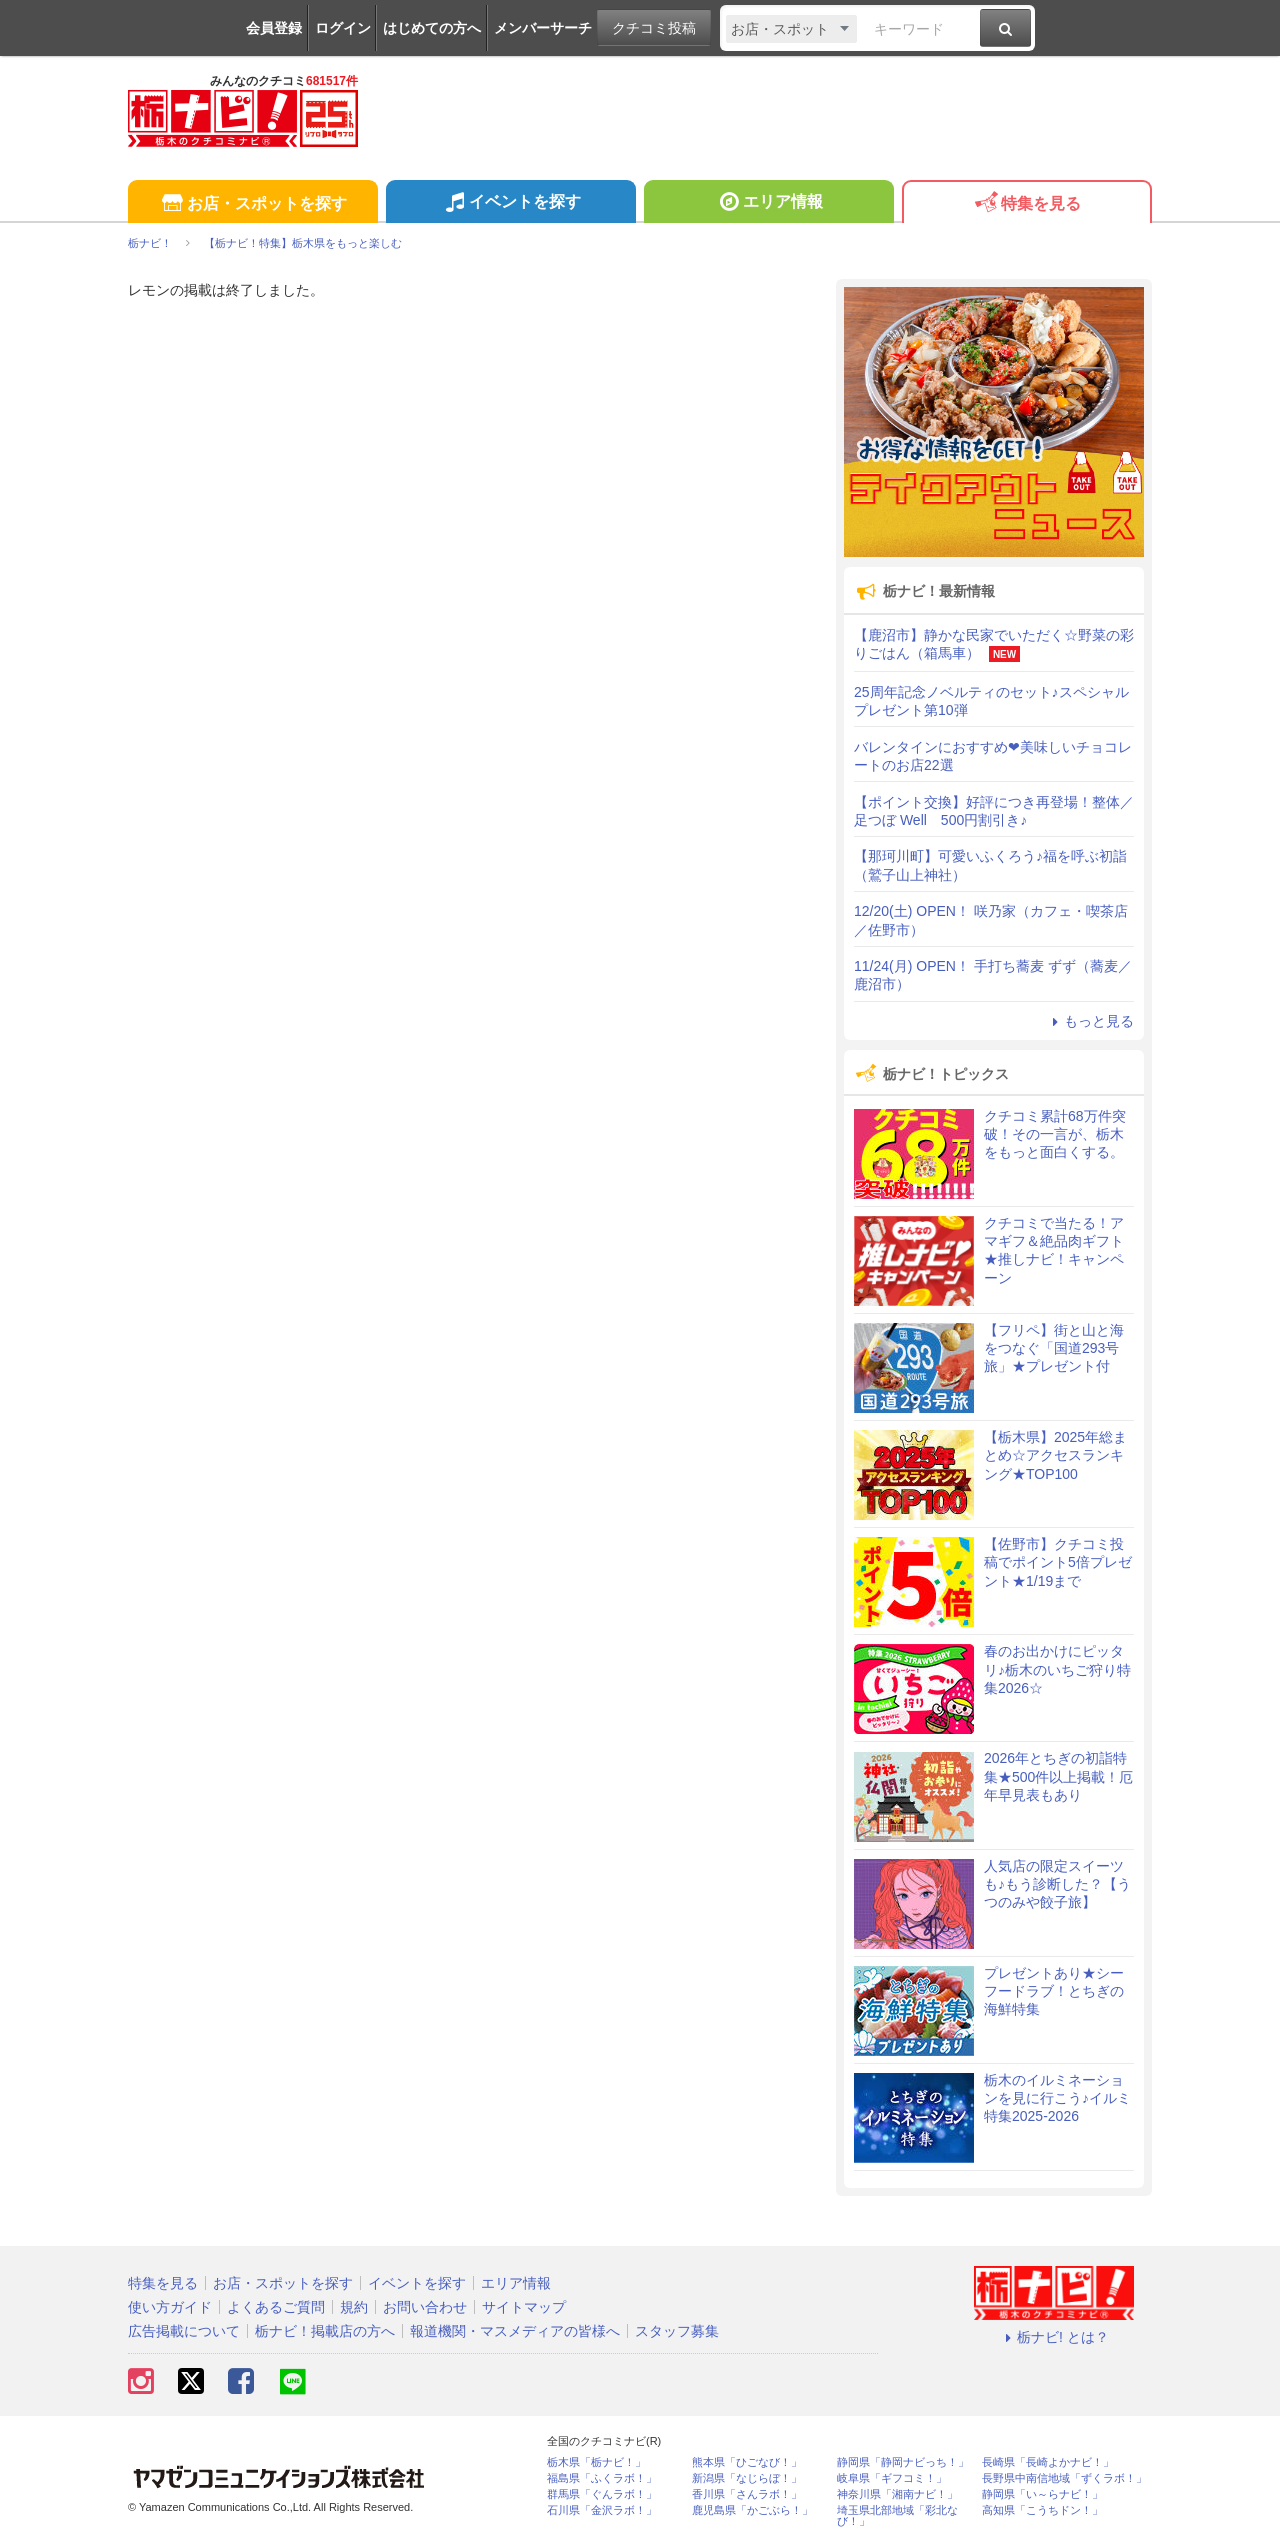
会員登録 (274, 28)
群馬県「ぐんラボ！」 (602, 2494)
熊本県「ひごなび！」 (747, 2462)
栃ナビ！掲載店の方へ (325, 2331)
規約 (354, 2307)
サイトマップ (524, 2307)
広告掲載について (184, 2331)
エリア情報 (768, 204)
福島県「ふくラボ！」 (602, 2478)
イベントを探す (510, 204)
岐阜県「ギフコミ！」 (892, 2478)
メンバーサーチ (543, 28)
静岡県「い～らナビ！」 (1042, 2494)
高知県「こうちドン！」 (1042, 2510)
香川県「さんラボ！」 (747, 2494)
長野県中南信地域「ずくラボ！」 (1064, 2478)
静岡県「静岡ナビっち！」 (903, 2462)
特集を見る (1026, 204)
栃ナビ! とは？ (1054, 2337)
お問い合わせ (425, 2307)
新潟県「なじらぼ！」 (747, 2478)
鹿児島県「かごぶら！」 (752, 2510)
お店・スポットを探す (252, 204)
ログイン (343, 28)
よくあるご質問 (276, 2307)
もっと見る (1090, 1021)
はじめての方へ (432, 28)
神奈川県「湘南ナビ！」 (897, 2494)
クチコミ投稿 (654, 28)
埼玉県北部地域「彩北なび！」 (897, 2516)
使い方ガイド (170, 2307)
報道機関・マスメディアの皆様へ (515, 2331)
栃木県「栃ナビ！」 (596, 2462)
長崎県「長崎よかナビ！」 (1048, 2462)
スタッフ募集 (677, 2331)
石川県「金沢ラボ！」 (602, 2510)
